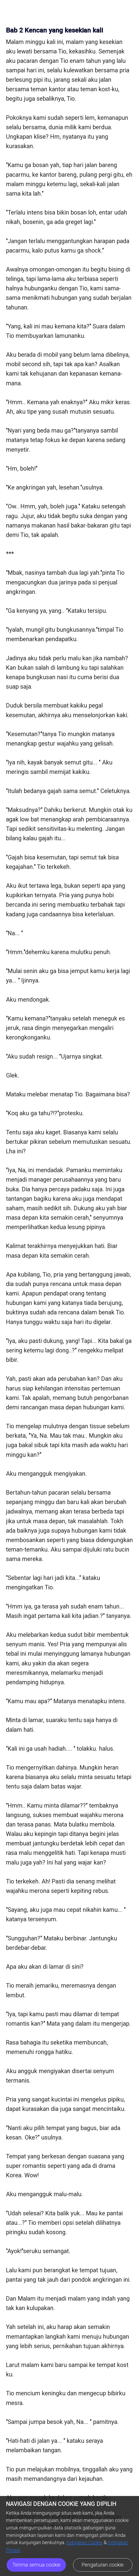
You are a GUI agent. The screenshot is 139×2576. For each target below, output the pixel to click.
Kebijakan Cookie (84, 2542)
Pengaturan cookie (103, 2565)
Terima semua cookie (36, 2565)
